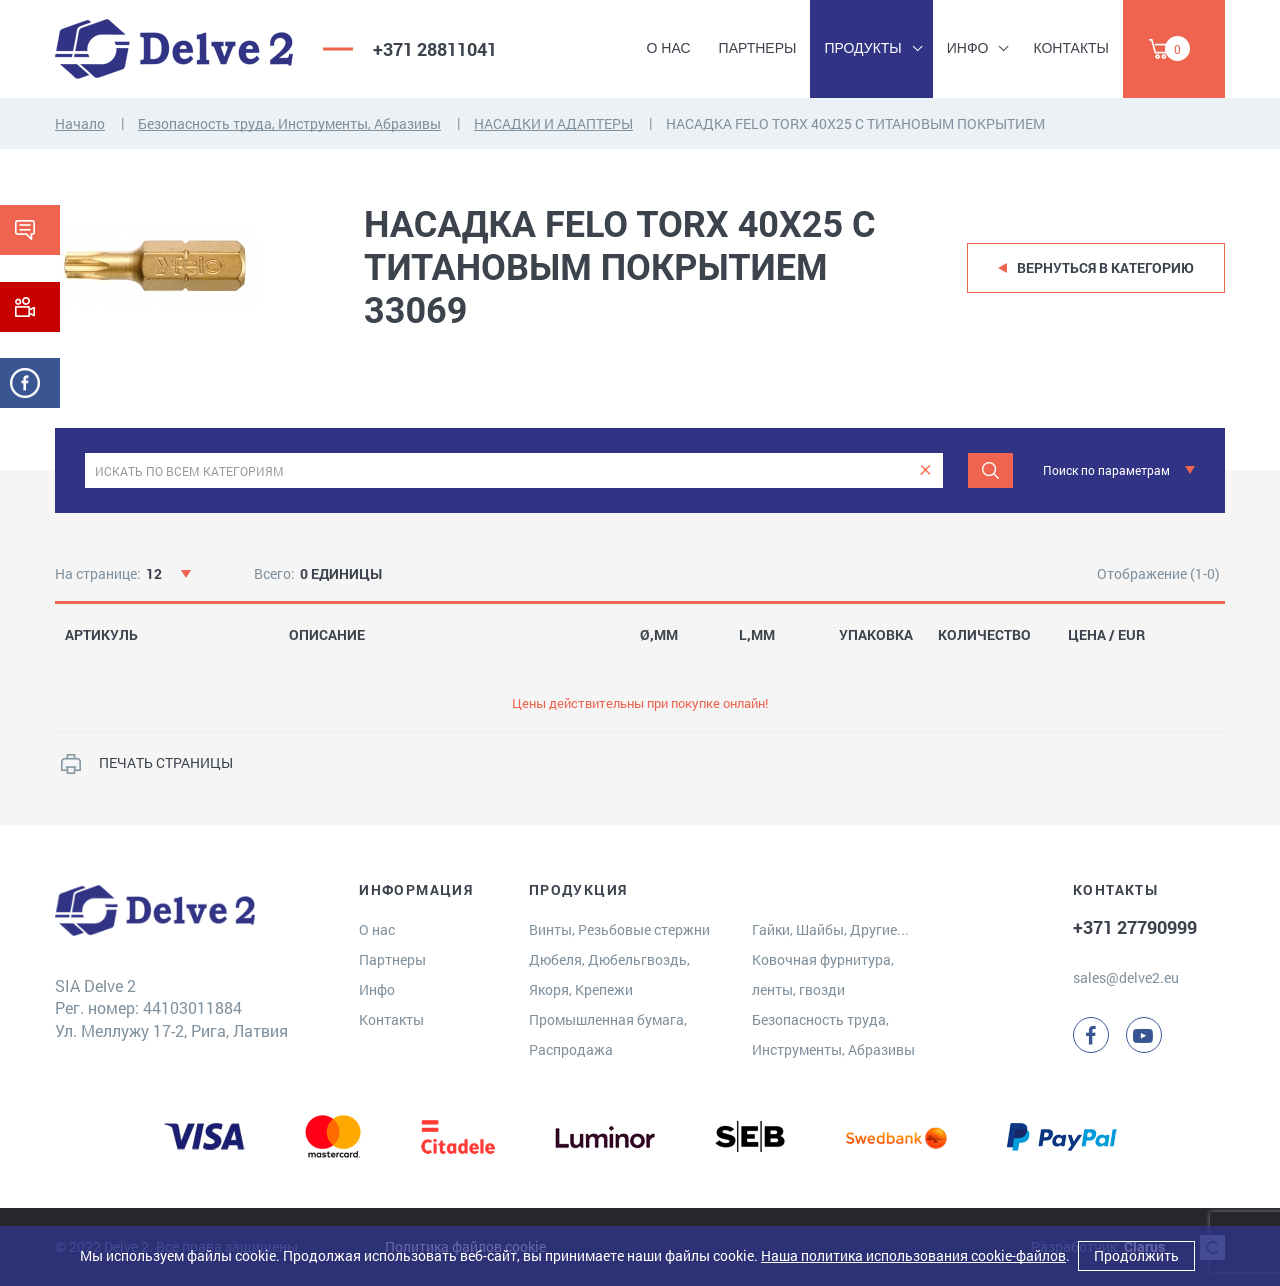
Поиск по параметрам (1106, 470)
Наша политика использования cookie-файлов (913, 1255)
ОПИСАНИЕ (327, 635)
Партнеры (758, 48)
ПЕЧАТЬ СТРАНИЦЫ (166, 762)
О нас (669, 48)
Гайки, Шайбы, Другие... (830, 929)
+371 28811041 (435, 49)
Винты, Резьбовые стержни (619, 929)
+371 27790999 (1135, 927)
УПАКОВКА (876, 635)
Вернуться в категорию (1105, 267)
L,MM (757, 635)
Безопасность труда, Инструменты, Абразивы (289, 123)
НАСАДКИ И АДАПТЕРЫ (553, 123)
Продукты (862, 48)
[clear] (925, 470)
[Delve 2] (174, 49)
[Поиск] (990, 470)
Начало (80, 123)
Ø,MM (659, 635)
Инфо (968, 48)
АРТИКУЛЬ (101, 635)
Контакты (1071, 48)
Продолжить (1136, 1255)
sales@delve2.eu (1126, 977)
